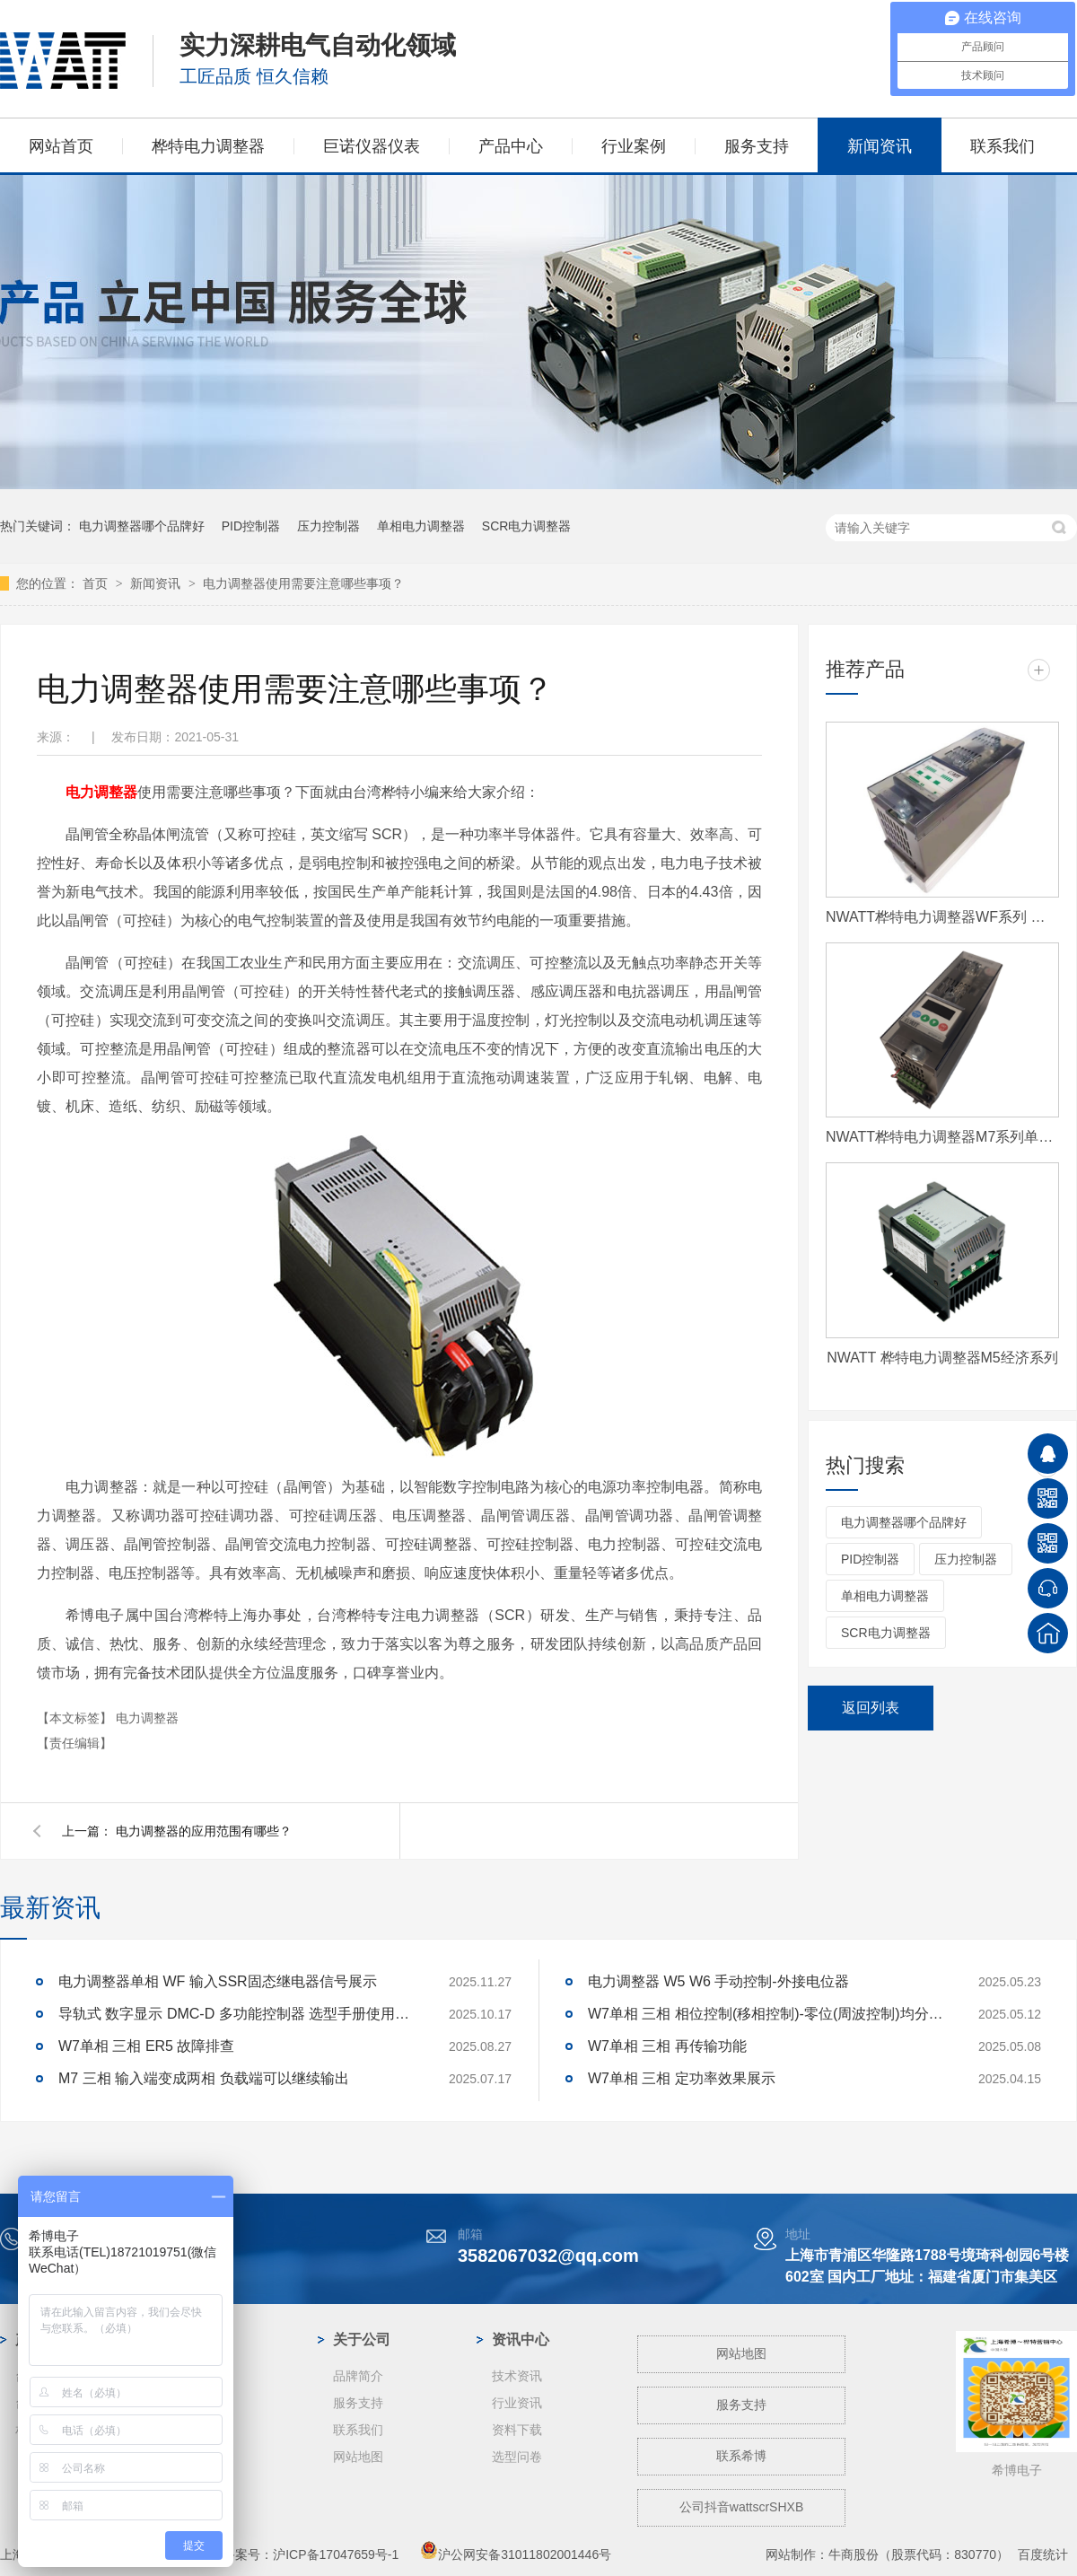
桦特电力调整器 (208, 146)
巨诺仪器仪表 (371, 146)
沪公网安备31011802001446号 (515, 2554)
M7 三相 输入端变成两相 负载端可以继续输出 (203, 2078)
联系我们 (1002, 146)
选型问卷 (517, 2456)
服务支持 (756, 146)
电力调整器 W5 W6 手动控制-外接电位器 (718, 1981)
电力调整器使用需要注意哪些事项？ (303, 583)
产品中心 (510, 146)
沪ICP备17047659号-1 (335, 2554)
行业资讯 (517, 2403)
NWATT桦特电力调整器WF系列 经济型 (942, 916)
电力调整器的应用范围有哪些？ (204, 1831)
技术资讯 (517, 2376)
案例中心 (203, 2339)
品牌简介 (358, 2376)
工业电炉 (199, 2483)
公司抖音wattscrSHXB (741, 2507)
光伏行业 (199, 2376)
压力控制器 (328, 526)
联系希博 (741, 2456)
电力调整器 (101, 792)
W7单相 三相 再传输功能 (667, 2046)
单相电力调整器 (421, 526)
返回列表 (870, 1707)
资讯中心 (520, 2339)
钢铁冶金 (199, 2403)
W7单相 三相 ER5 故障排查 (146, 2046)
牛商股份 (853, 2554)
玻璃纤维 (199, 2456)
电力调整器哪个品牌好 (142, 526)
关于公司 (361, 2339)
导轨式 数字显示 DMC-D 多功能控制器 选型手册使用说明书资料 (237, 2013)
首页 (97, 583)
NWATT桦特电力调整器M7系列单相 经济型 (942, 1136)
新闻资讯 (879, 146)
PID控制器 (251, 526)
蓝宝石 (193, 2430)
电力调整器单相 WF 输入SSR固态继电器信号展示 (217, 1981)
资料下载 (517, 2430)
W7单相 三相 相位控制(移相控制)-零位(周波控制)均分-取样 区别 (767, 2013)
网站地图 (358, 2456)
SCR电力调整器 (527, 526)
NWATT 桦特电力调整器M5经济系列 (942, 1357)
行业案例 (633, 146)
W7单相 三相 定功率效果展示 (681, 2078)
